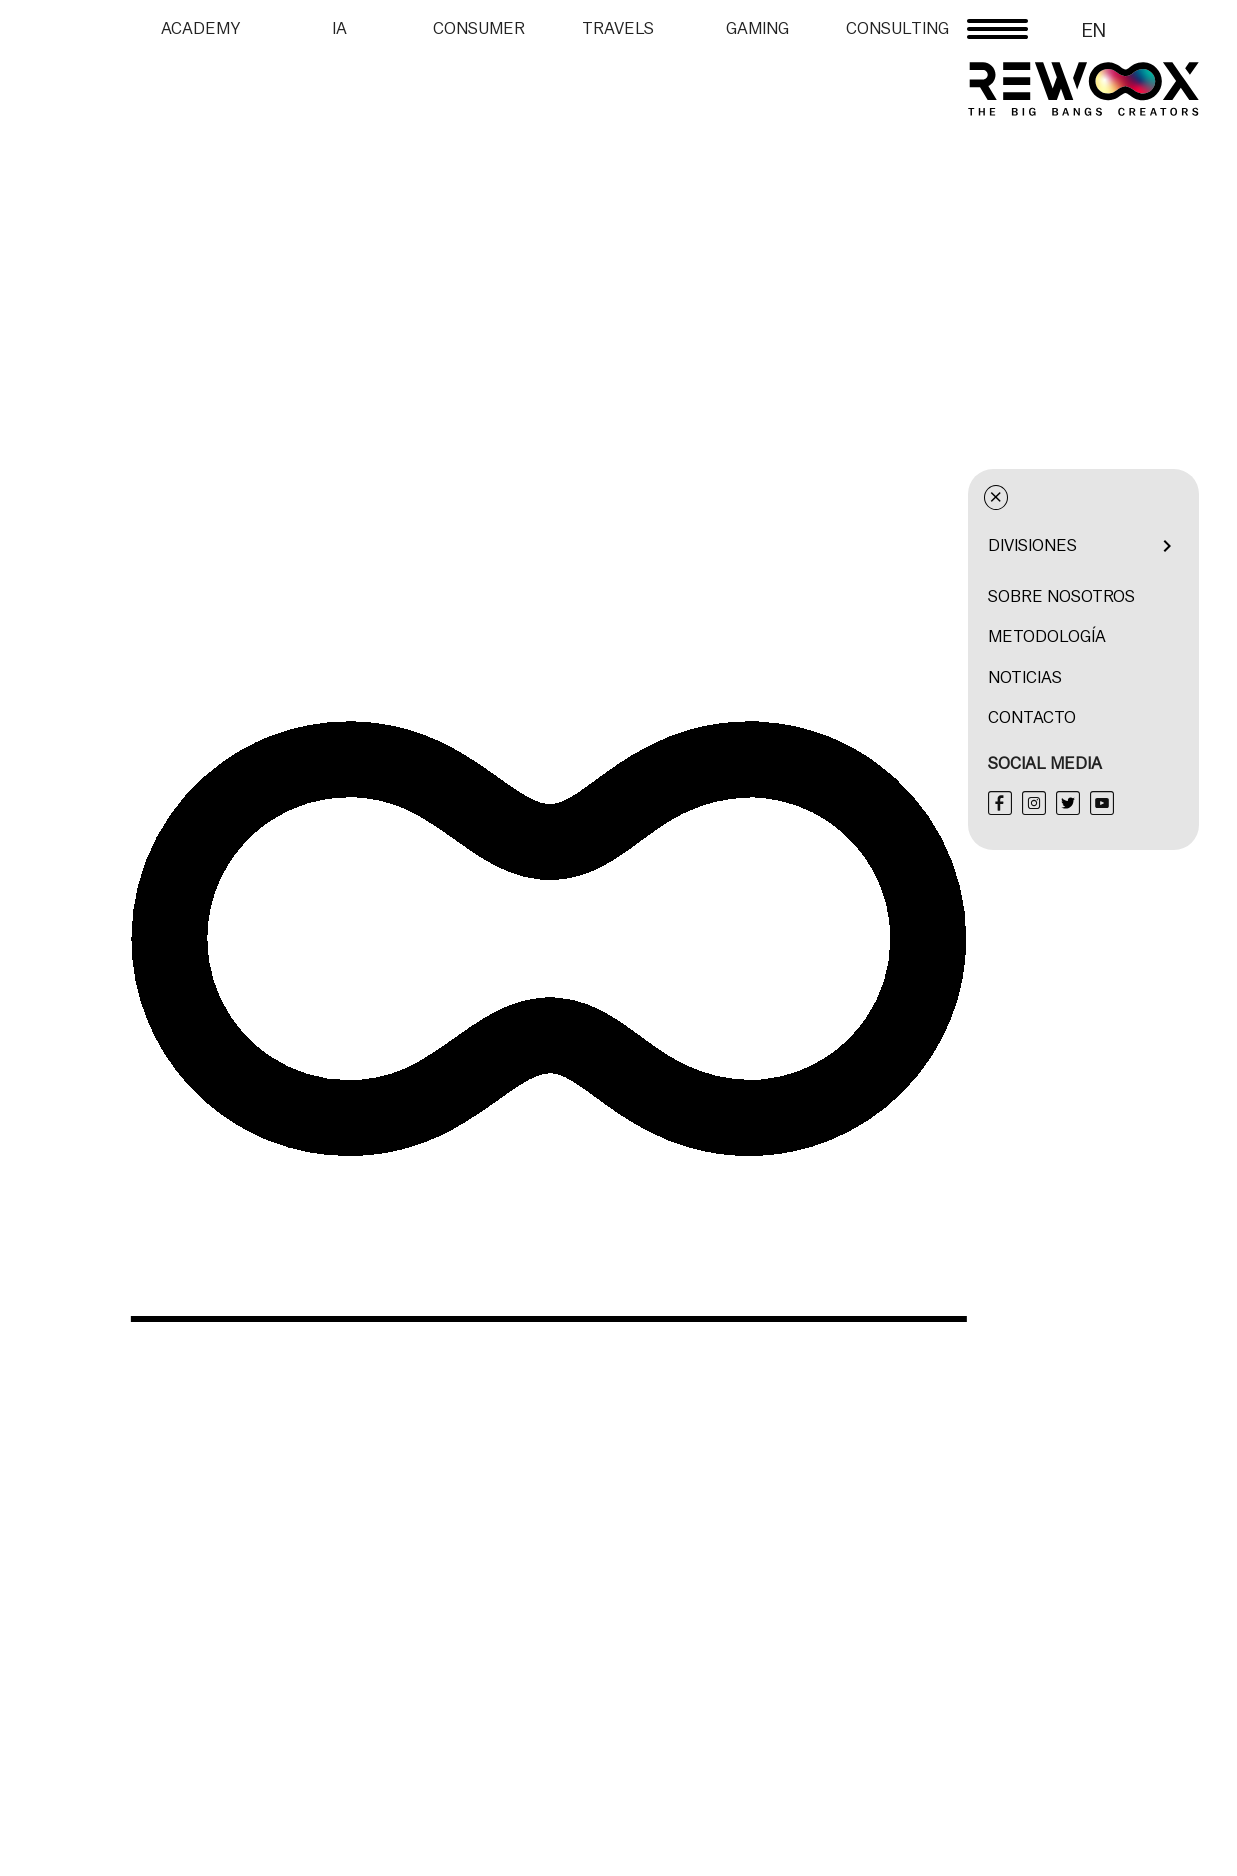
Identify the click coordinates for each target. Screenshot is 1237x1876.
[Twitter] (1211, 803)
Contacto (1175, 717)
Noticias (1168, 677)
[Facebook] (1143, 803)
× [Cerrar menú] (1139, 498)
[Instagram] (1177, 803)
